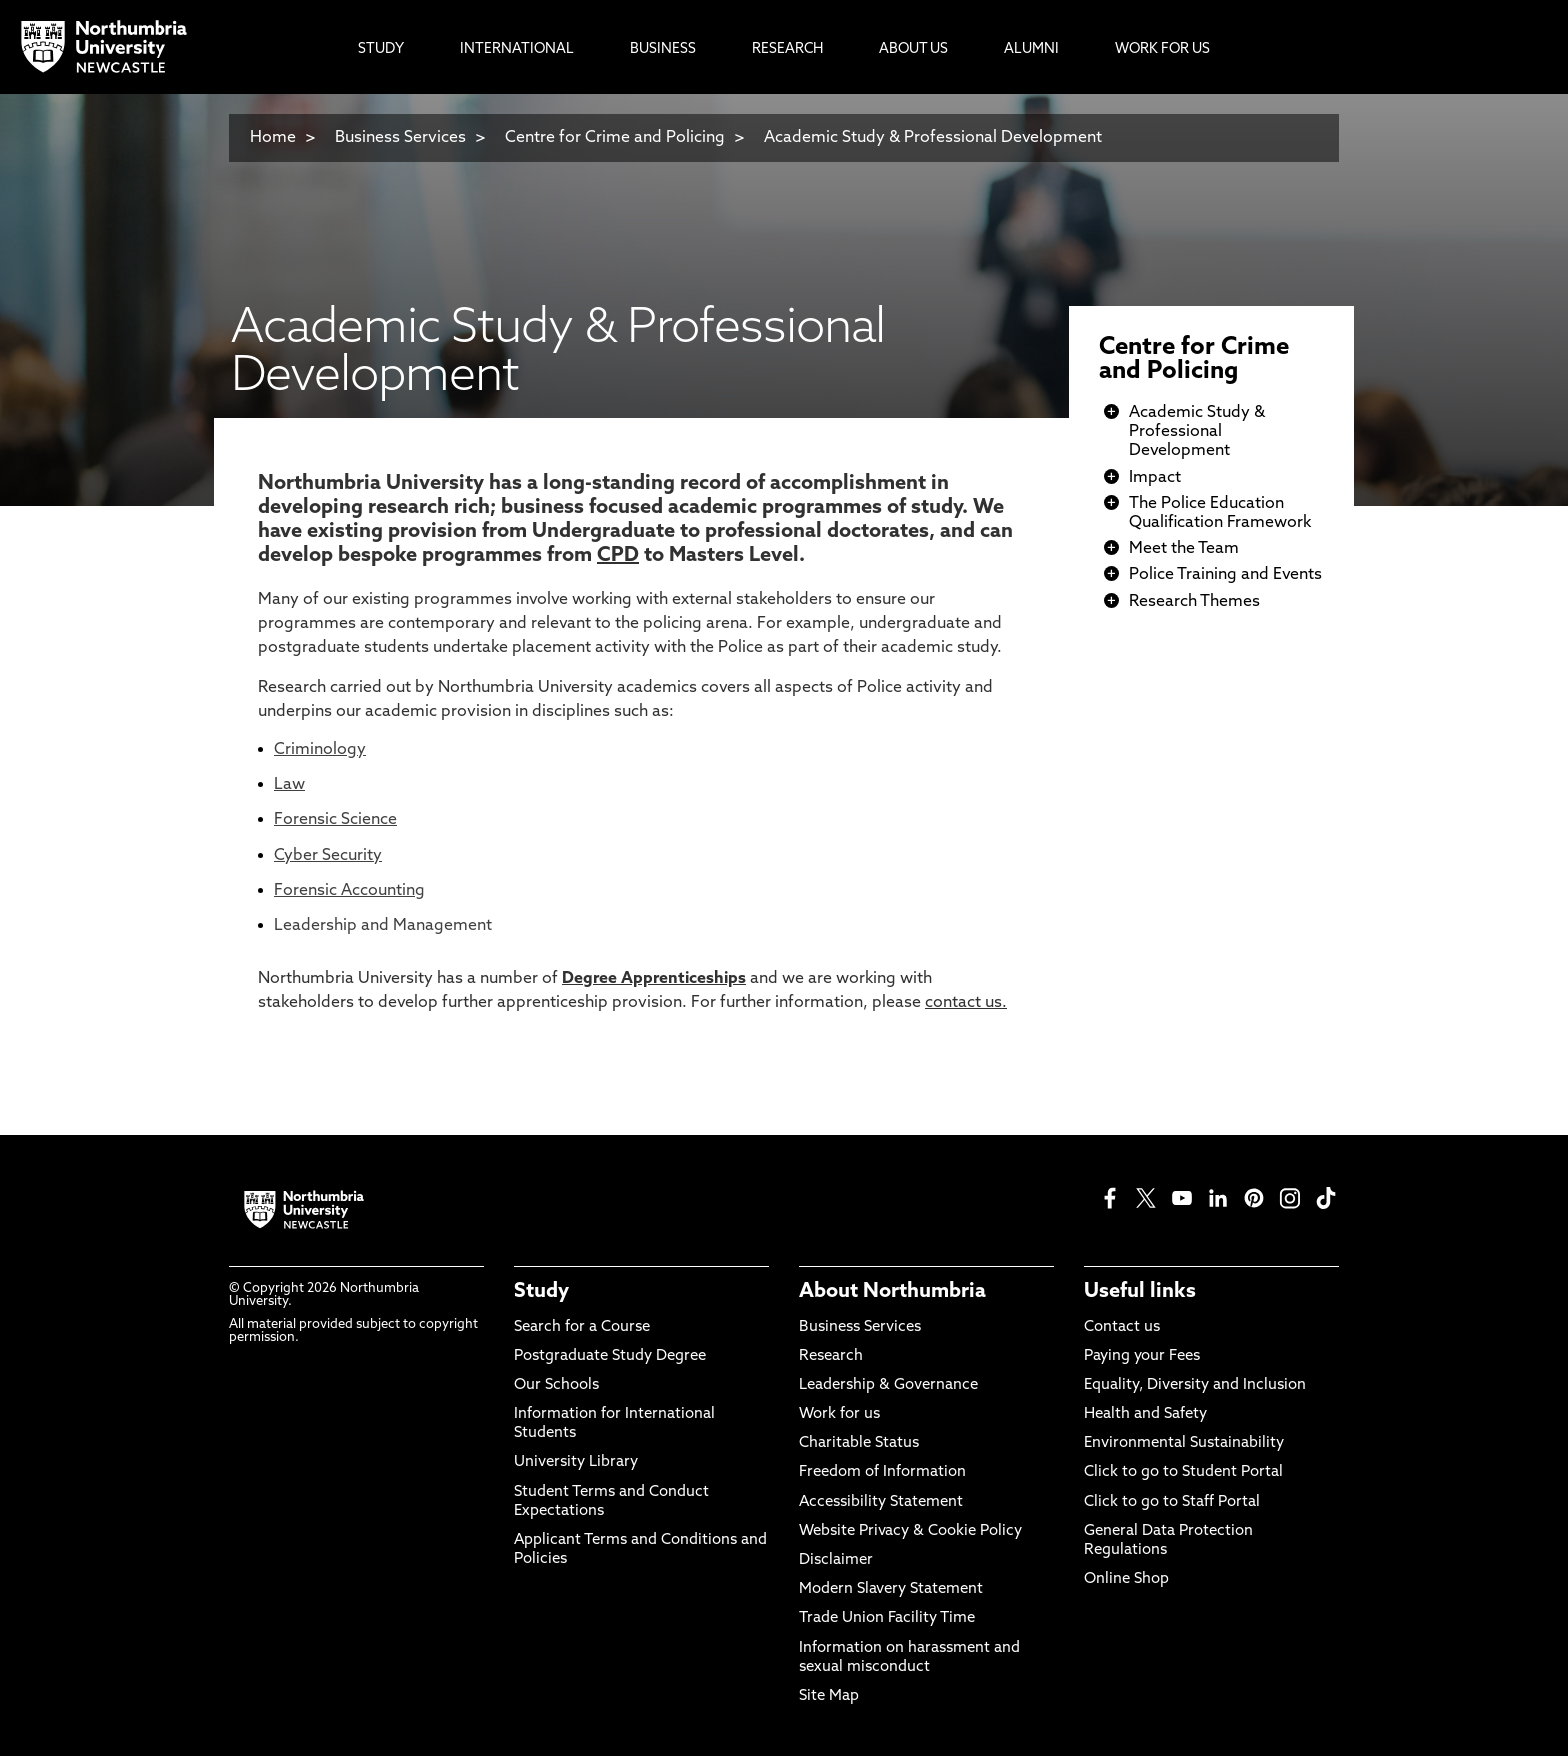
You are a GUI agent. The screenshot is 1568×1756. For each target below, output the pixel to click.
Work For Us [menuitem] (1162, 49)
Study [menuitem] (381, 49)
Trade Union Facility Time (887, 1618)
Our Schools (556, 1385)
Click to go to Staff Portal (1172, 1502)
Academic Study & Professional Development (933, 138)
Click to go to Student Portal (1183, 1472)
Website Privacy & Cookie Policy (910, 1531)
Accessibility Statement (881, 1502)
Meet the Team (1184, 549)
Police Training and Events (1225, 575)
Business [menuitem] (663, 49)
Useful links (1140, 1292)
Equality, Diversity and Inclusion (1195, 1385)
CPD (618, 556)
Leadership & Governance (888, 1385)
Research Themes (1194, 602)
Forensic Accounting (349, 891)
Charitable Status (859, 1443)
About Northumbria (892, 1292)
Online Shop (1126, 1579)
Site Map (829, 1696)
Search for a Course (582, 1327)
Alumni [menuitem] (1031, 49)
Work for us (839, 1414)
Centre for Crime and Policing (615, 138)
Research (831, 1356)
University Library (576, 1462)
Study (541, 1292)
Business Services (400, 138)
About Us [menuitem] (913, 49)
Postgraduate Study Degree (610, 1356)
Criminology (320, 750)
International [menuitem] (517, 49)
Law (289, 785)
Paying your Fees (1142, 1356)
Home (273, 138)
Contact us (1122, 1327)
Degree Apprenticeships (654, 979)
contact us (963, 1003)
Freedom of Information (882, 1472)
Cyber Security (328, 856)
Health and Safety (1145, 1414)
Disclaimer (836, 1560)
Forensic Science (335, 820)
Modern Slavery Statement (891, 1589)
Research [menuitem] (787, 49)
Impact (1155, 478)
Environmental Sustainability (1184, 1443)
